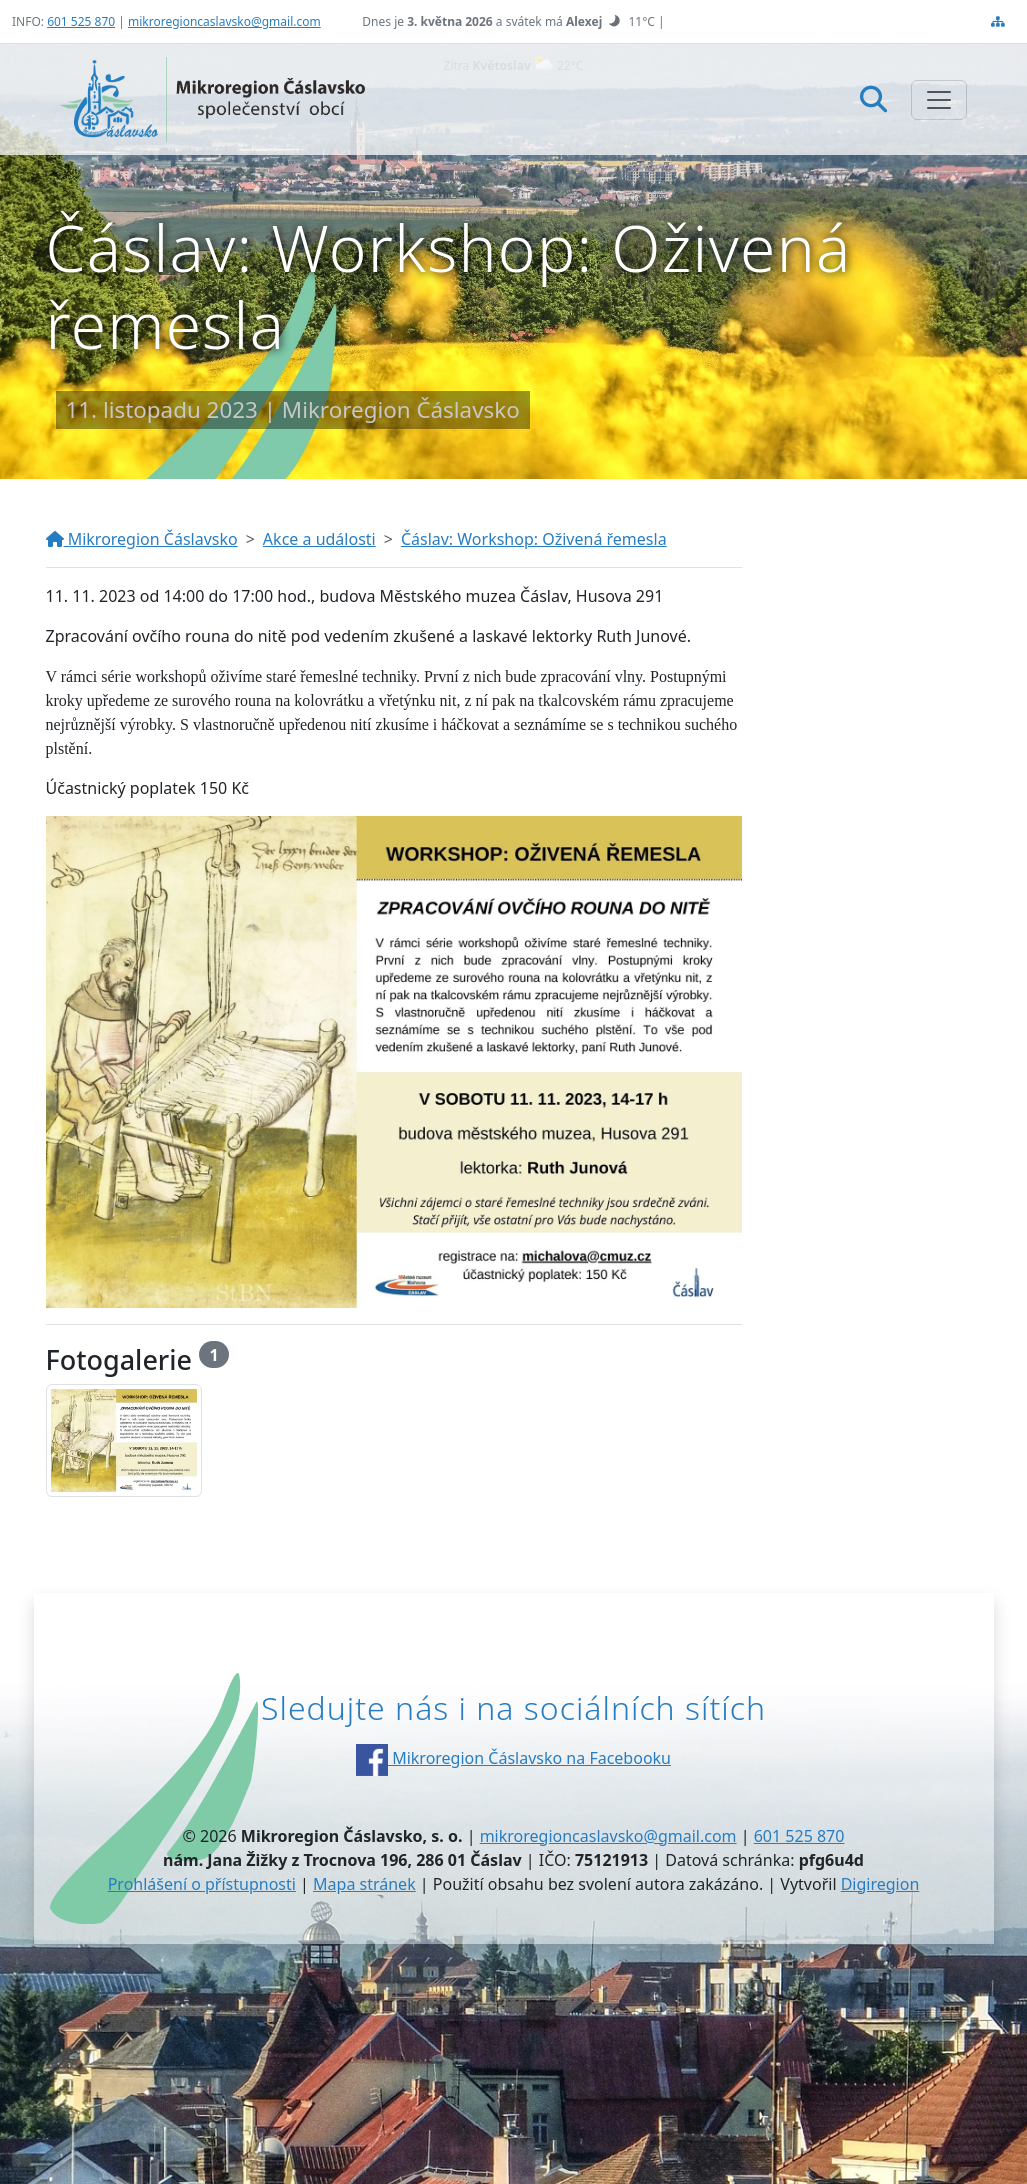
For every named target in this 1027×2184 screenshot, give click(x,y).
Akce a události (319, 539)
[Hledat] (873, 98)
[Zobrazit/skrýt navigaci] (939, 100)
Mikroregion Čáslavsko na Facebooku (513, 1758)
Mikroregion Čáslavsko (142, 539)
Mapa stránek (364, 1884)
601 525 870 (81, 21)
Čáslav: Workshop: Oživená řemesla (534, 539)
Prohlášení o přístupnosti (202, 1884)
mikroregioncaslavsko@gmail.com (224, 21)
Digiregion (880, 1884)
